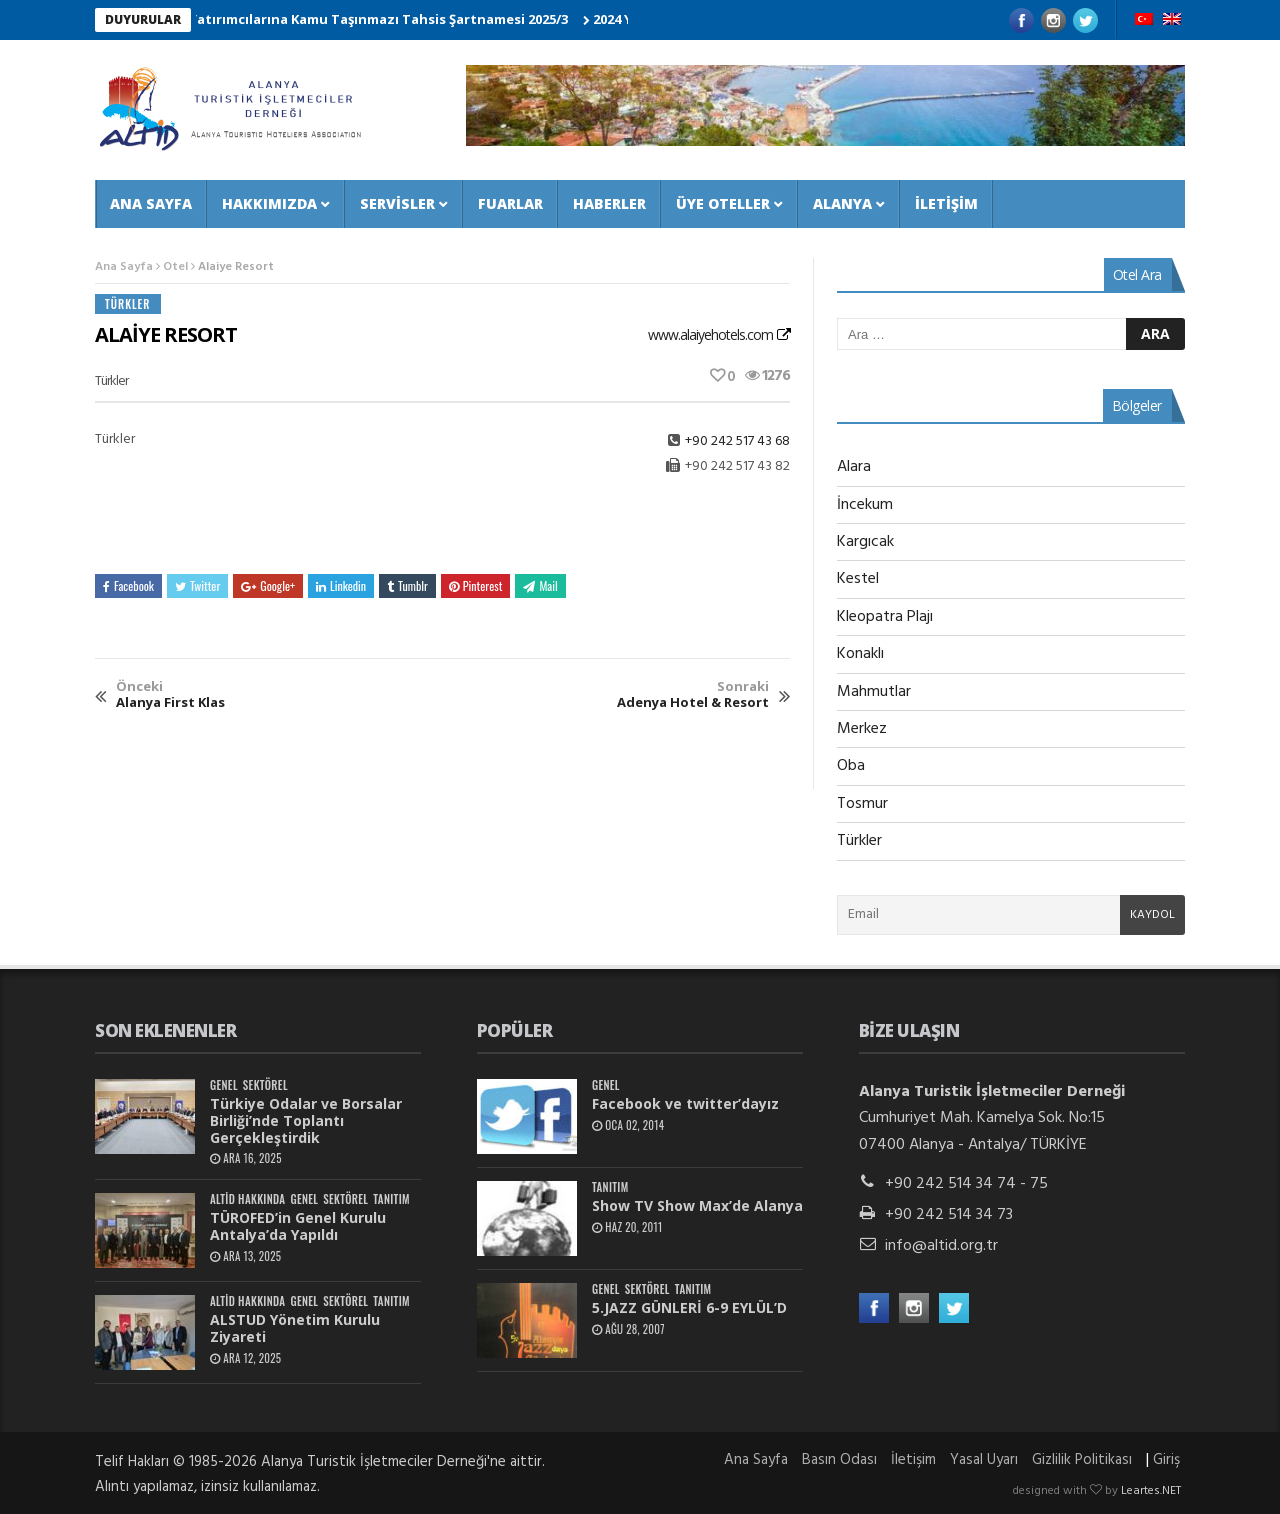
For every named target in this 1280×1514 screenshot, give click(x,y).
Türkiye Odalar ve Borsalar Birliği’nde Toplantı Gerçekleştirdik (306, 1120)
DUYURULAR (143, 19)
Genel (224, 1085)
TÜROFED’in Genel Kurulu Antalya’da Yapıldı (298, 1226)
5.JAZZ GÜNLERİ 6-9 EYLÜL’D (689, 1307)
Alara (854, 467)
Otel (175, 267)
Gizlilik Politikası (1082, 1460)
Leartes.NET (1151, 1491)
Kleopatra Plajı (885, 617)
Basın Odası (839, 1460)
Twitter (197, 585)
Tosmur (862, 804)
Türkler (128, 304)
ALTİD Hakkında (247, 1199)
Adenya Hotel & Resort (693, 694)
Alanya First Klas (170, 694)
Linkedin (341, 585)
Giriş (1166, 1460)
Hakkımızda (269, 203)
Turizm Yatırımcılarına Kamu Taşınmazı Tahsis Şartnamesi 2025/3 (366, 19)
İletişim (946, 203)
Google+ (268, 585)
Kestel (858, 579)
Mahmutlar (874, 692)
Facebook (128, 585)
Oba (851, 766)
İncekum (865, 505)
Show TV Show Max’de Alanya (697, 1205)
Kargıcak (865, 542)
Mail (540, 585)
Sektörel (265, 1085)
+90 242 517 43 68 (737, 441)
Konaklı (860, 654)
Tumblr (407, 585)
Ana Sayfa (151, 203)
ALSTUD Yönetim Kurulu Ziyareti (295, 1328)
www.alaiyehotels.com (710, 334)
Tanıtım (391, 1199)
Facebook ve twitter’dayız (685, 1103)
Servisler (397, 203)
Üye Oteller (723, 203)
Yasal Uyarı (984, 1460)
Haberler (609, 203)
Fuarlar (510, 203)
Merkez (862, 729)
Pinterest (476, 585)
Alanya (842, 203)
